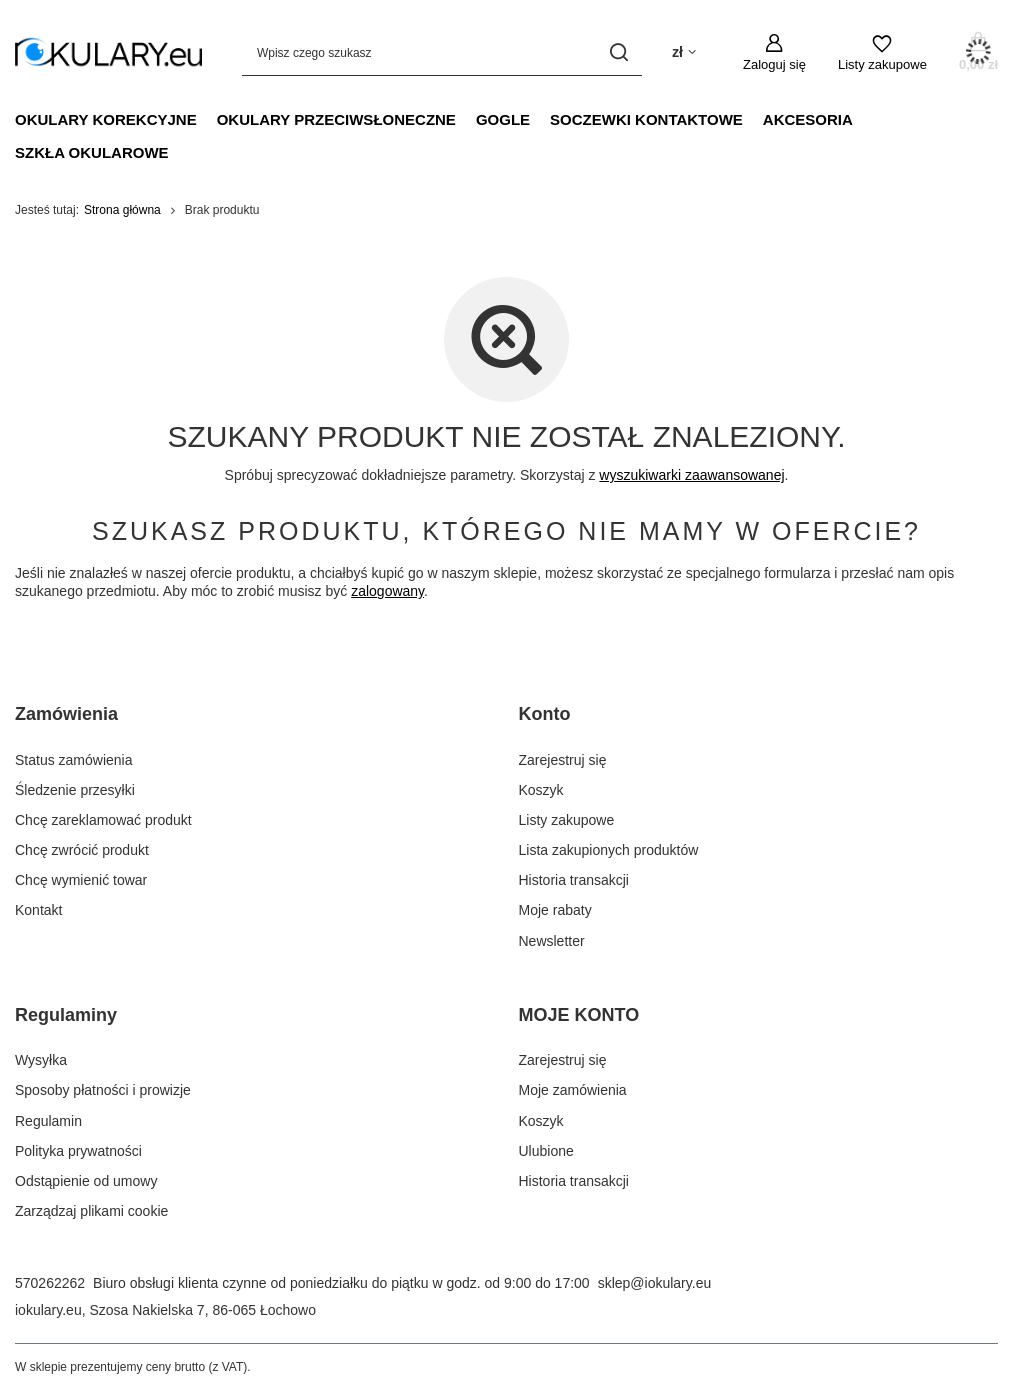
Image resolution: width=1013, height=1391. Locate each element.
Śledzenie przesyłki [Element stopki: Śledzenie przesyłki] (75, 790)
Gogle (503, 119)
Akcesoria (808, 119)
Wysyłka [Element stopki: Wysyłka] (41, 1060)
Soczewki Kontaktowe (646, 119)
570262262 (50, 1283)
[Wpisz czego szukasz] (442, 52)
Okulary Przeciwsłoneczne (336, 119)
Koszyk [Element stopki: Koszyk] (541, 790)
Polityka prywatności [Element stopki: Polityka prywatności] (78, 1151)
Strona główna (122, 210)
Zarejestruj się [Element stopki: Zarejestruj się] (563, 760)
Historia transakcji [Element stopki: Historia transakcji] (574, 880)
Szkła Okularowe (92, 152)
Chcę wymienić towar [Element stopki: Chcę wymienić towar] (81, 880)
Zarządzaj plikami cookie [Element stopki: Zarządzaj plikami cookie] (91, 1211)
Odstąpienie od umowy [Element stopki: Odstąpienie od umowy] (86, 1181)
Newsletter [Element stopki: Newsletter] (552, 941)
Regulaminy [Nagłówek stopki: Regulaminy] (66, 1015)
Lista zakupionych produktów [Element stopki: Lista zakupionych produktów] (609, 850)
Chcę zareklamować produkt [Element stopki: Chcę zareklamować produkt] (103, 820)
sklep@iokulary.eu (655, 1283)
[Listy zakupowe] (882, 53)
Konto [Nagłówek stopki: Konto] (545, 714)
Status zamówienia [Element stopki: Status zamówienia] (74, 760)
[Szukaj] (619, 52)
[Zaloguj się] (774, 53)
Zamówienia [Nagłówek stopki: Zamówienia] (66, 714)
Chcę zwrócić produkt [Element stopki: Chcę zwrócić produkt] (82, 850)
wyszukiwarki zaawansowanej (691, 475)
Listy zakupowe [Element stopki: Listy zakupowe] (567, 820)
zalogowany (387, 591)
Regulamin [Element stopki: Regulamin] (48, 1121)
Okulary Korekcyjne (106, 119)
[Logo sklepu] (108, 52)
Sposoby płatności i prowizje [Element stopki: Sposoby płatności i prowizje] (103, 1090)
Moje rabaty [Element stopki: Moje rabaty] (555, 910)
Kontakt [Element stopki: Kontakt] (38, 910)
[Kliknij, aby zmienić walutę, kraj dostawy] (684, 52)
